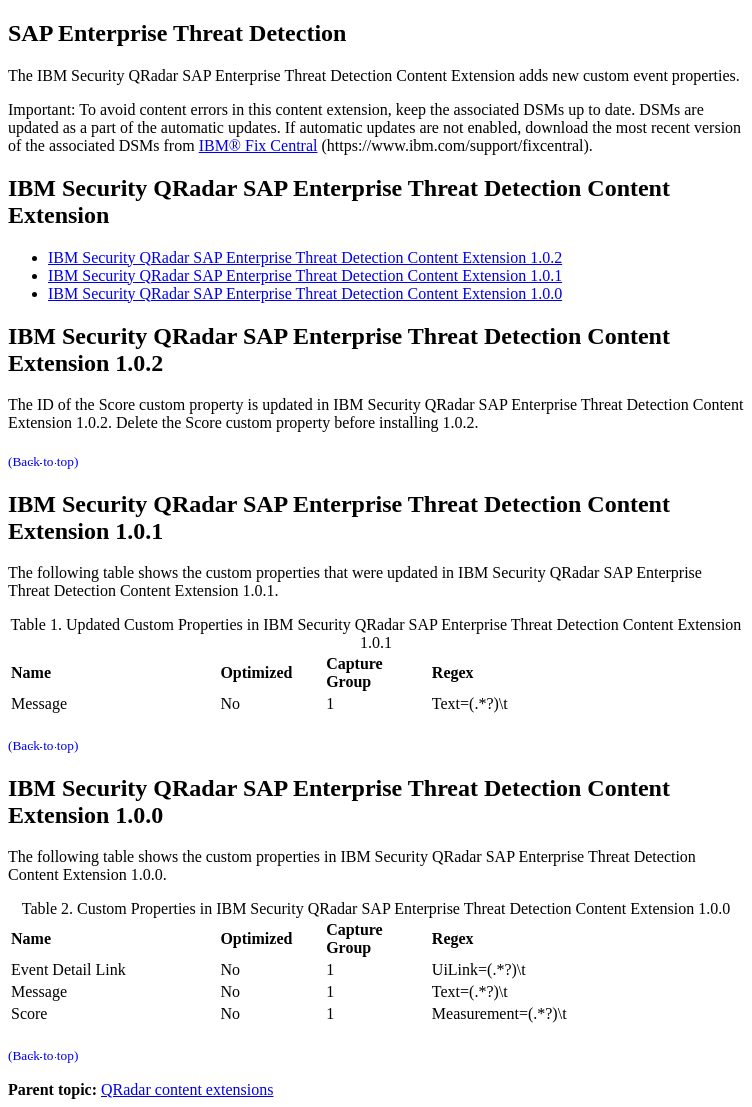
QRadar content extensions (187, 1089)
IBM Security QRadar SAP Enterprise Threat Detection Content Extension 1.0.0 (305, 293)
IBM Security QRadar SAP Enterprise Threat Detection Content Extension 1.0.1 (305, 275)
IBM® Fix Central (258, 145)
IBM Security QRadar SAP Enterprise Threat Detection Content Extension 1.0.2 (305, 257)
